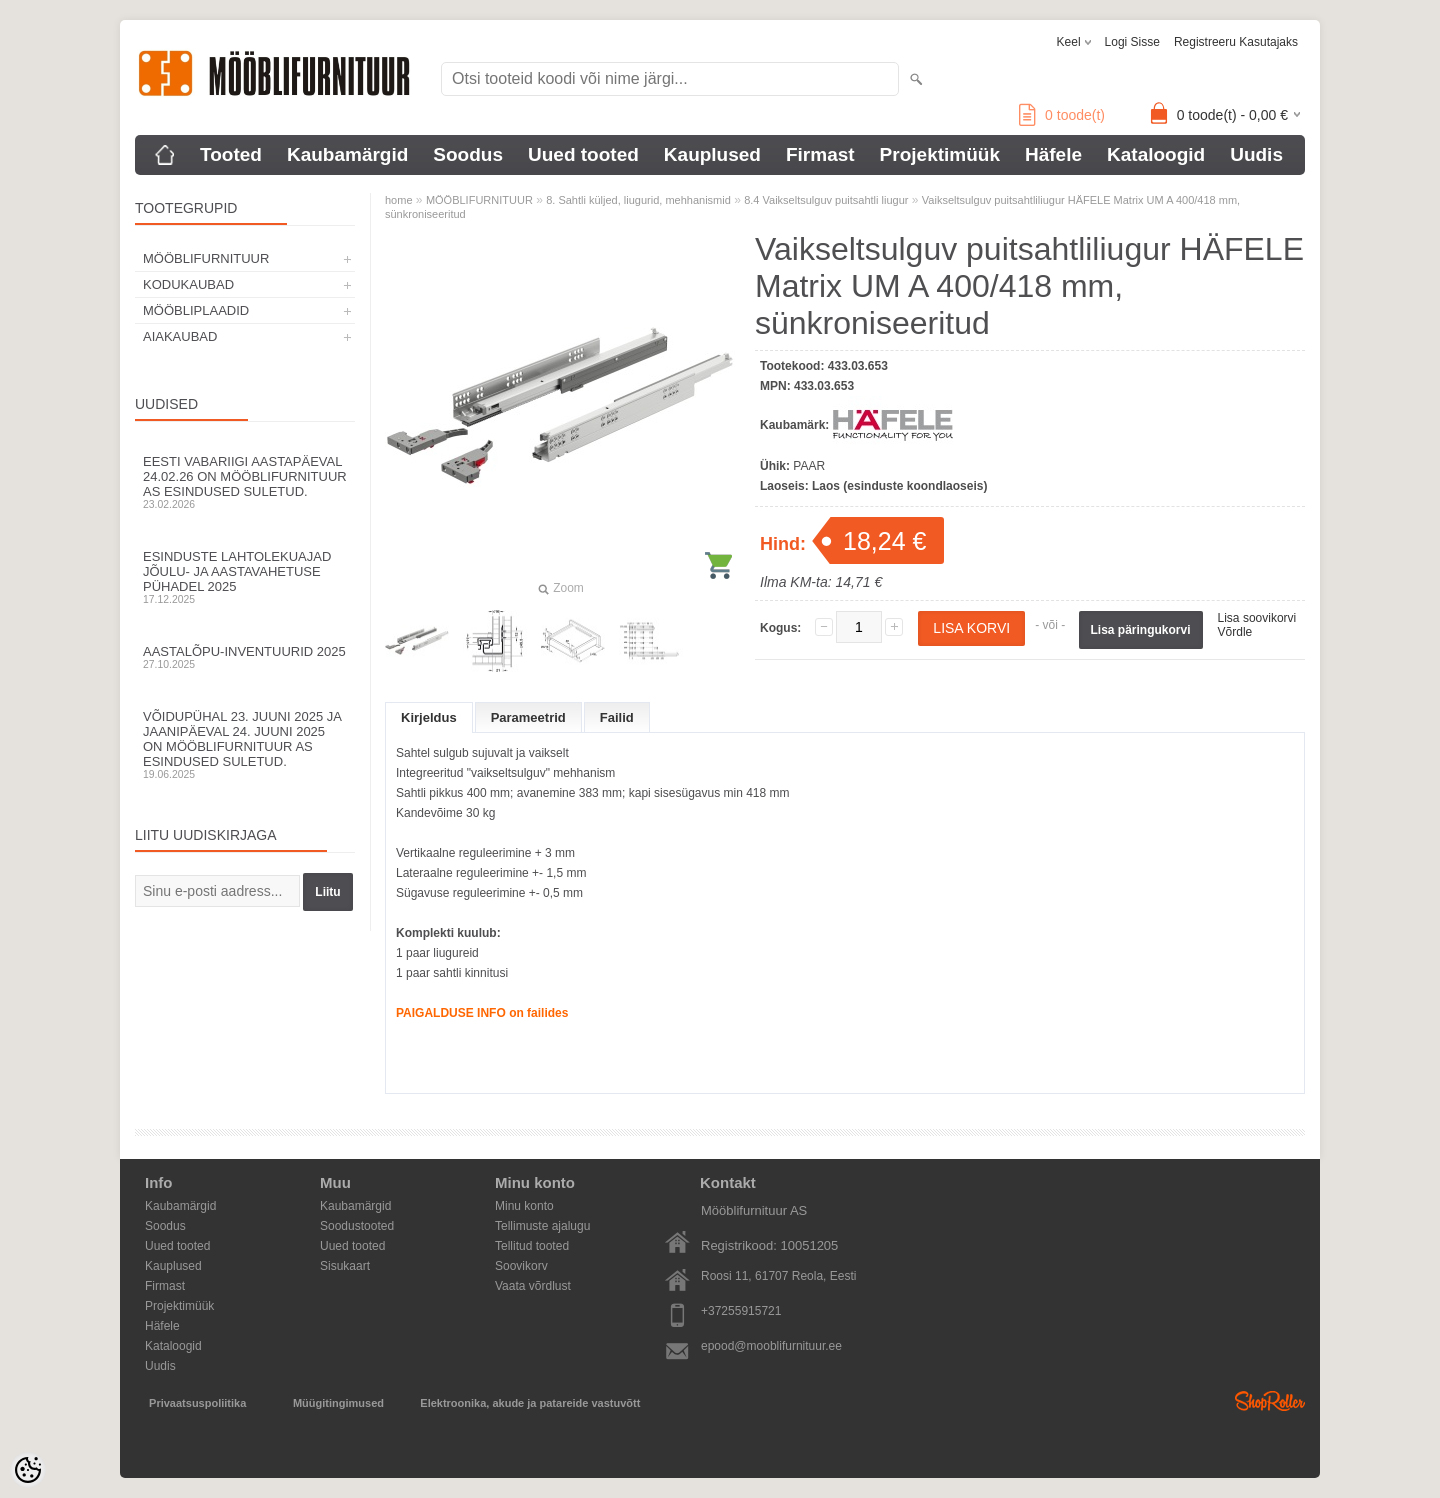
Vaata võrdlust (533, 1286)
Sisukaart (345, 1266)
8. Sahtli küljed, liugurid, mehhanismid (638, 200)
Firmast (820, 154)
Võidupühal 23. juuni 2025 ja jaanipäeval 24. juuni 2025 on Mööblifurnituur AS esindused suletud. (245, 744)
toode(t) (1062, 115)
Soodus (468, 154)
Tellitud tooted (532, 1246)
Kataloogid (1156, 154)
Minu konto (524, 1206)
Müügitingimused (338, 1403)
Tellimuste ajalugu (542, 1226)
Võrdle (1235, 632)
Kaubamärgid (347, 154)
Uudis (1256, 154)
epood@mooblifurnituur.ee (771, 1346)
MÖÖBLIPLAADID (196, 310)
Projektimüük (940, 154)
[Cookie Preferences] (28, 1470)
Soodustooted (357, 1226)
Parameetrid (528, 717)
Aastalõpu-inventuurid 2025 (245, 657)
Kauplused (712, 154)
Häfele (1053, 154)
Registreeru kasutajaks (1236, 42)
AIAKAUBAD (180, 336)
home (399, 200)
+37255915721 (741, 1311)
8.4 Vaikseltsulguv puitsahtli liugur (826, 200)
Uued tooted (583, 154)
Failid (617, 717)
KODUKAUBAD (188, 284)
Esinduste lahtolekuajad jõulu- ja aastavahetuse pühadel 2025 (245, 577)
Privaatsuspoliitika (197, 1403)
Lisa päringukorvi (1141, 630)
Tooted (231, 154)
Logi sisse (1132, 42)
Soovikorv (521, 1266)
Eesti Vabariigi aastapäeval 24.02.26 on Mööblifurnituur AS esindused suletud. (245, 482)
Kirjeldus (429, 717)
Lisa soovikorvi (1257, 618)
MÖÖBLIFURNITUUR (206, 258)
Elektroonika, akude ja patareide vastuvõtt (530, 1403)
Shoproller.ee (1270, 1401)
